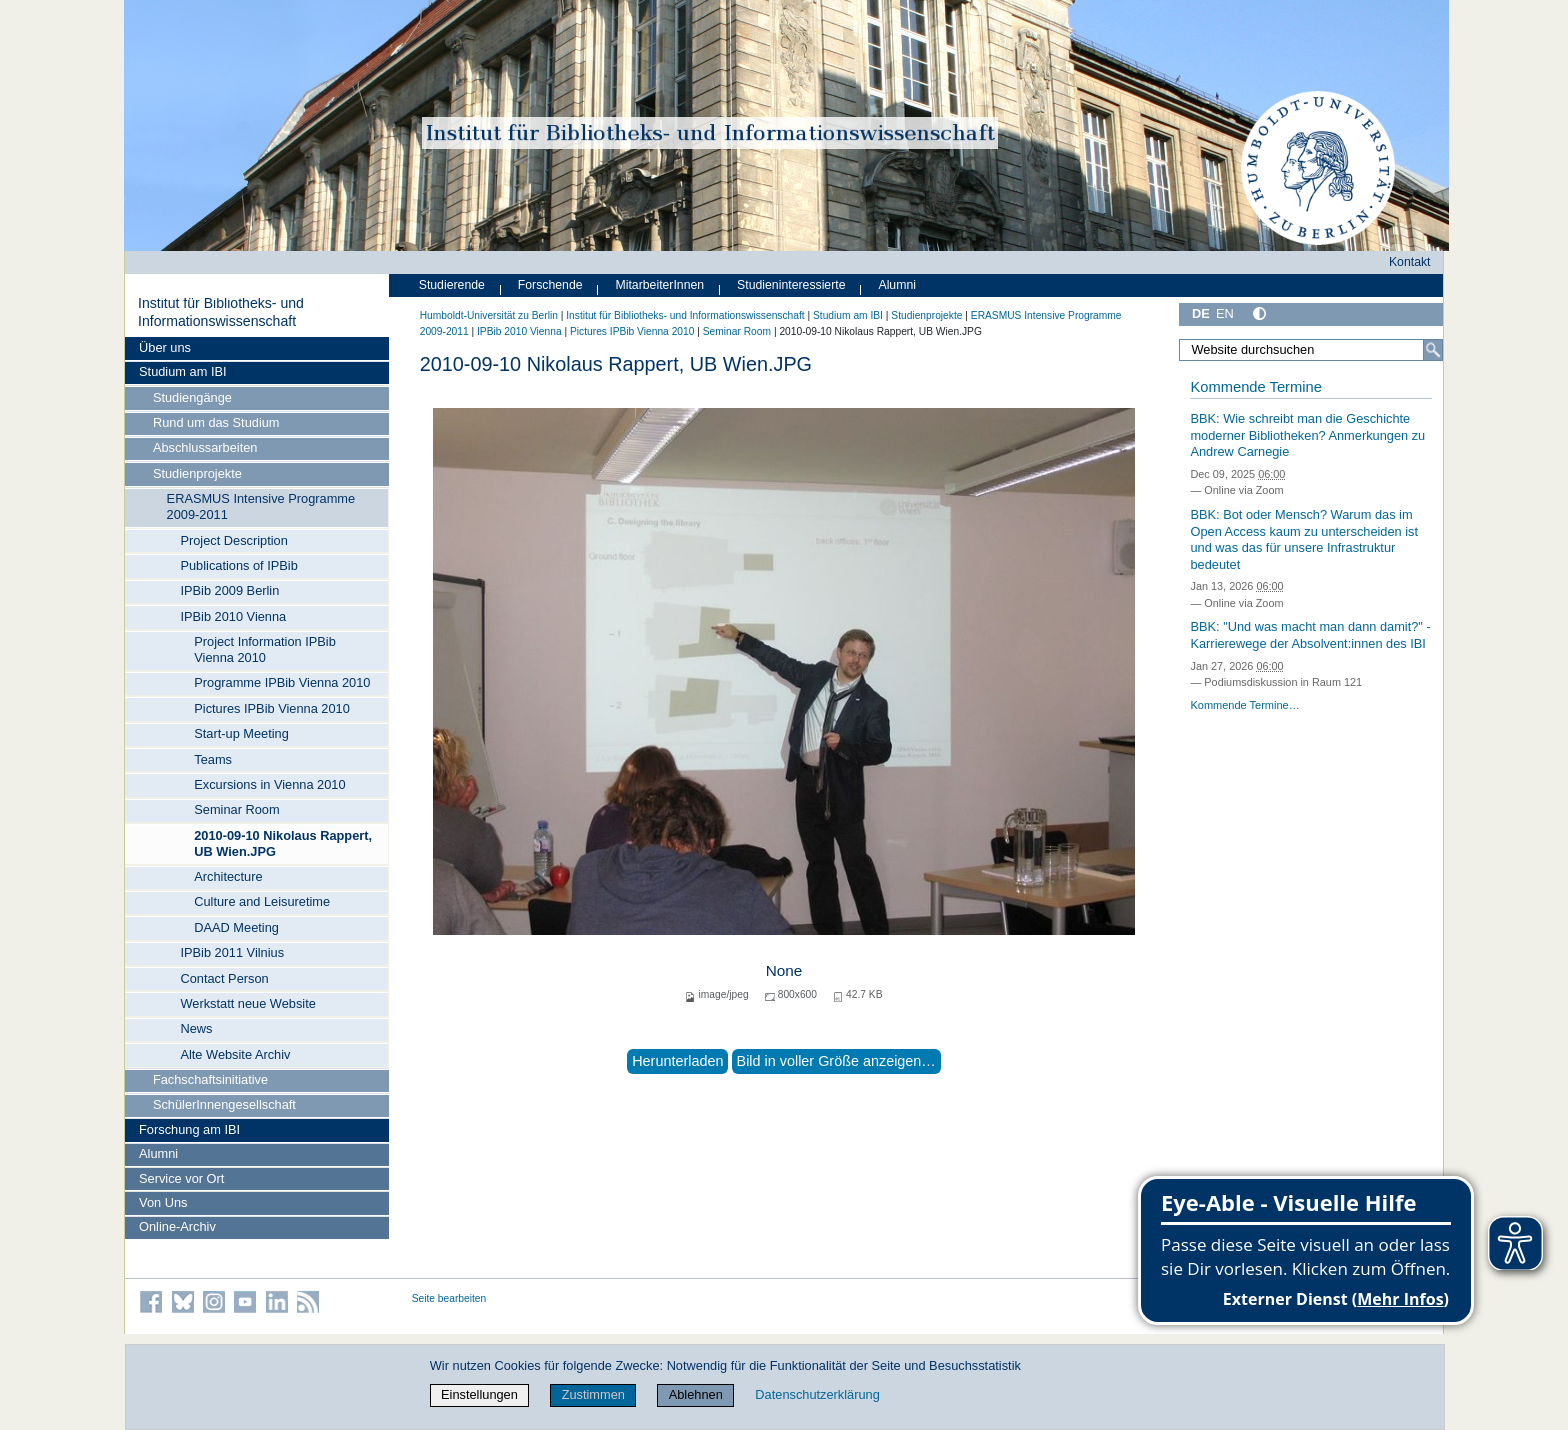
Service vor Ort (181, 1178)
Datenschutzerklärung (817, 1394)
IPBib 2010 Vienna (233, 616)
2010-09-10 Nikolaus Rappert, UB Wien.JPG (283, 843)
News (196, 1028)
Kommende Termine (1255, 387)
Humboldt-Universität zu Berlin (489, 315)
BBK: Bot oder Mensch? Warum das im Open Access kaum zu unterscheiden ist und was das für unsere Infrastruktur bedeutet (1304, 539)
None (784, 970)
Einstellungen (479, 1394)
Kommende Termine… (1244, 705)
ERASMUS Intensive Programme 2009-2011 (261, 506)
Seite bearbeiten (449, 1298)
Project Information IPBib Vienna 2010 (265, 649)
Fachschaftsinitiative (210, 1079)
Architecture (228, 876)
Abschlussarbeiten (205, 447)
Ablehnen (696, 1394)
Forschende (550, 285)
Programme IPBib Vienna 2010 (282, 682)
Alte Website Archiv (235, 1054)
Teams (213, 759)
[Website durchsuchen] (1311, 350)
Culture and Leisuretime (262, 901)
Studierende (452, 285)
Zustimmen (593, 1394)
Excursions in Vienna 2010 (269, 784)
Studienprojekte (197, 473)
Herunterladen (677, 1061)
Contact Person (224, 978)
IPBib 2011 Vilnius (232, 952)
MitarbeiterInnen (660, 285)
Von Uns (163, 1202)
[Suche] (1433, 350)
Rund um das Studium (216, 422)
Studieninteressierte (791, 285)
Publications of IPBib (238, 565)
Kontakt (1410, 262)
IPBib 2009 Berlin (229, 590)
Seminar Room (236, 809)
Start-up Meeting (241, 733)
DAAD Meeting (236, 927)
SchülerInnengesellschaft (224, 1104)
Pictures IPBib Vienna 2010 (272, 708)
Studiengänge (192, 397)
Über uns (165, 347)
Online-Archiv (177, 1226)
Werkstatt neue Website (247, 1003)
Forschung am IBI (189, 1129)
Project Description (233, 540)
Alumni (158, 1153)
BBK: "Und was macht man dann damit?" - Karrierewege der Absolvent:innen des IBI (1310, 635)
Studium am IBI (182, 371)
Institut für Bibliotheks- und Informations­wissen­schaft (221, 312)
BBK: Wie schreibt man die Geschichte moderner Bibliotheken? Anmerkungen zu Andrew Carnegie (1307, 435)
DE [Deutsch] (1201, 313)
